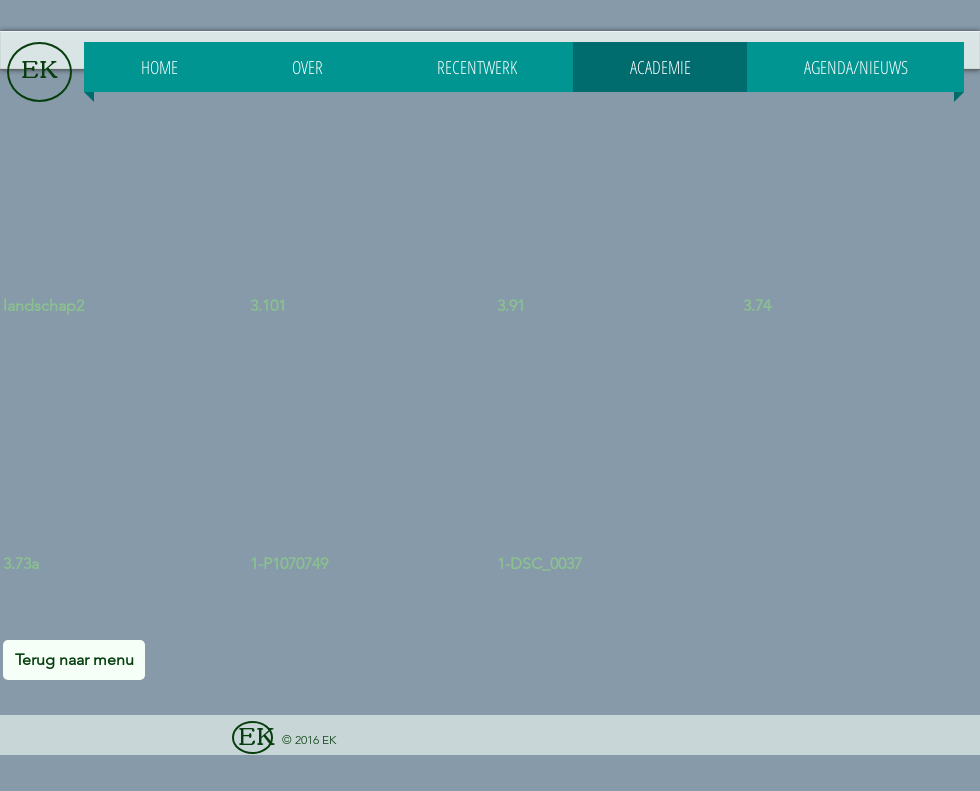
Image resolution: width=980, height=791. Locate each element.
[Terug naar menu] (74, 660)
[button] (121, 233)
